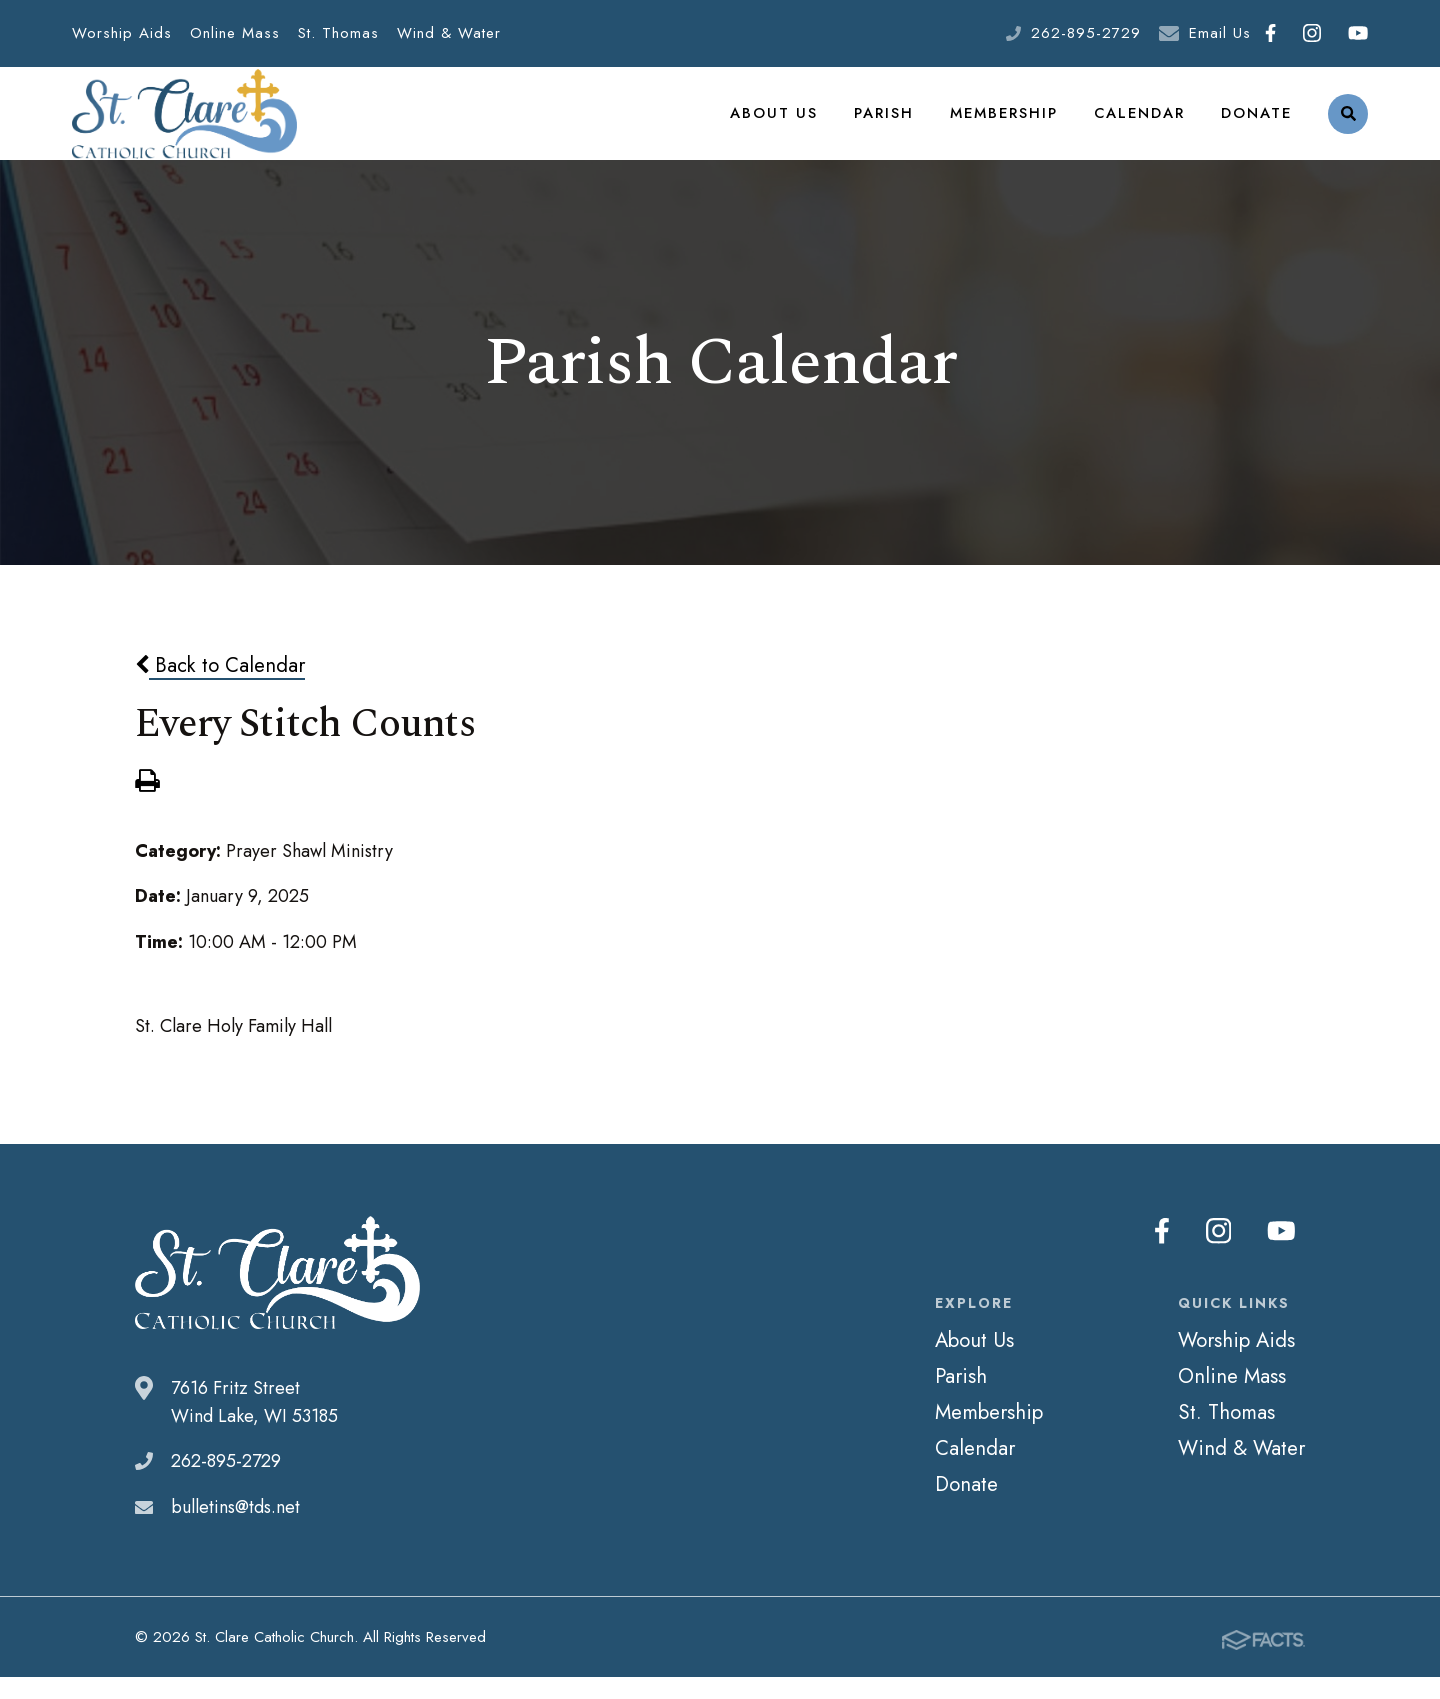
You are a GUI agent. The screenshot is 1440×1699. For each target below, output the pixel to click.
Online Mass (235, 33)
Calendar (1140, 124)
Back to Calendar (220, 688)
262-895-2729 (1086, 33)
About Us (779, 124)
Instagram (1312, 33)
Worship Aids (122, 33)
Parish (887, 124)
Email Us (1220, 33)
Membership (1006, 124)
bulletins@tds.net (235, 1530)
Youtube (1358, 33)
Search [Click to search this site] (1348, 125)
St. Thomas (338, 33)
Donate (1256, 124)
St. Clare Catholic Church (184, 125)
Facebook (1270, 33)
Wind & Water (449, 33)
